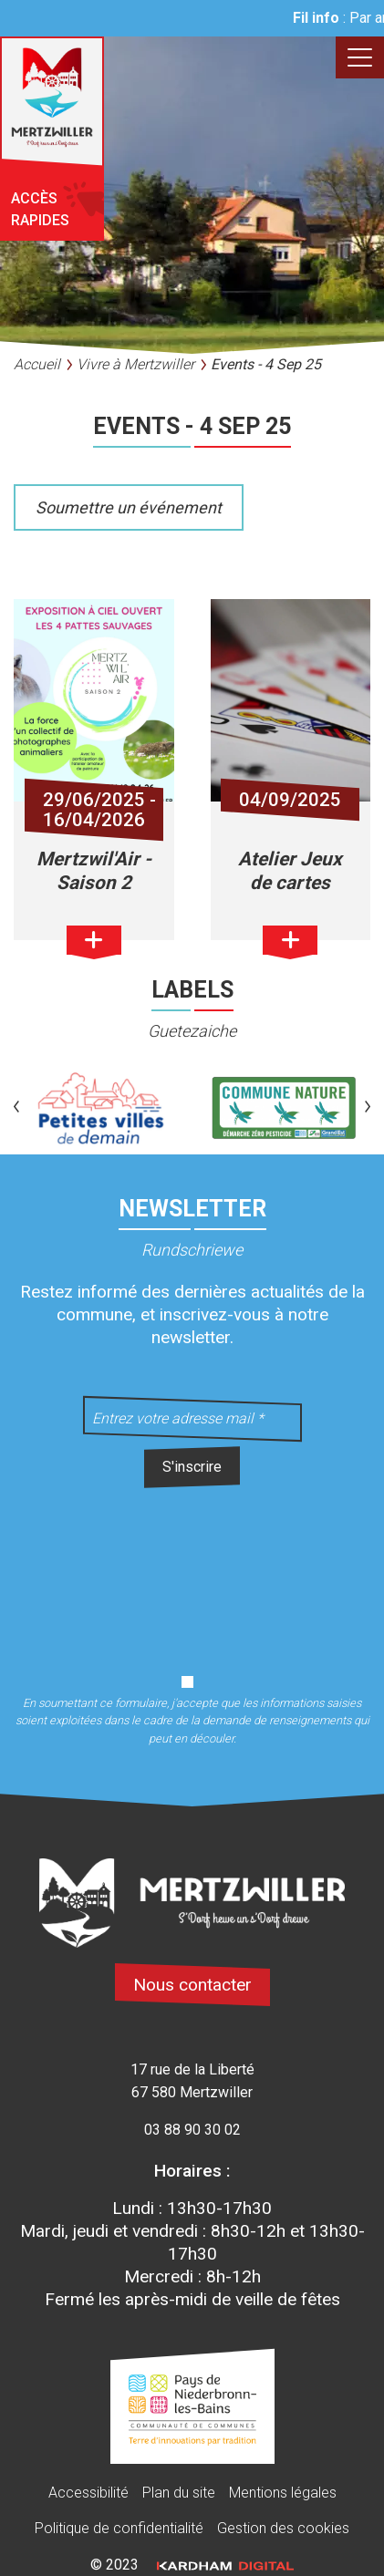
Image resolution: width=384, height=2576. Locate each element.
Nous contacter (192, 1984)
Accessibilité (88, 2492)
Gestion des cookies (283, 2528)
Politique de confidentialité (119, 2528)
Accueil (37, 364)
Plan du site (178, 2492)
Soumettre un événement (129, 507)
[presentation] (192, 1570)
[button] (16, 1108)
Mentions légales (283, 2492)
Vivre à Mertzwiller (135, 364)
